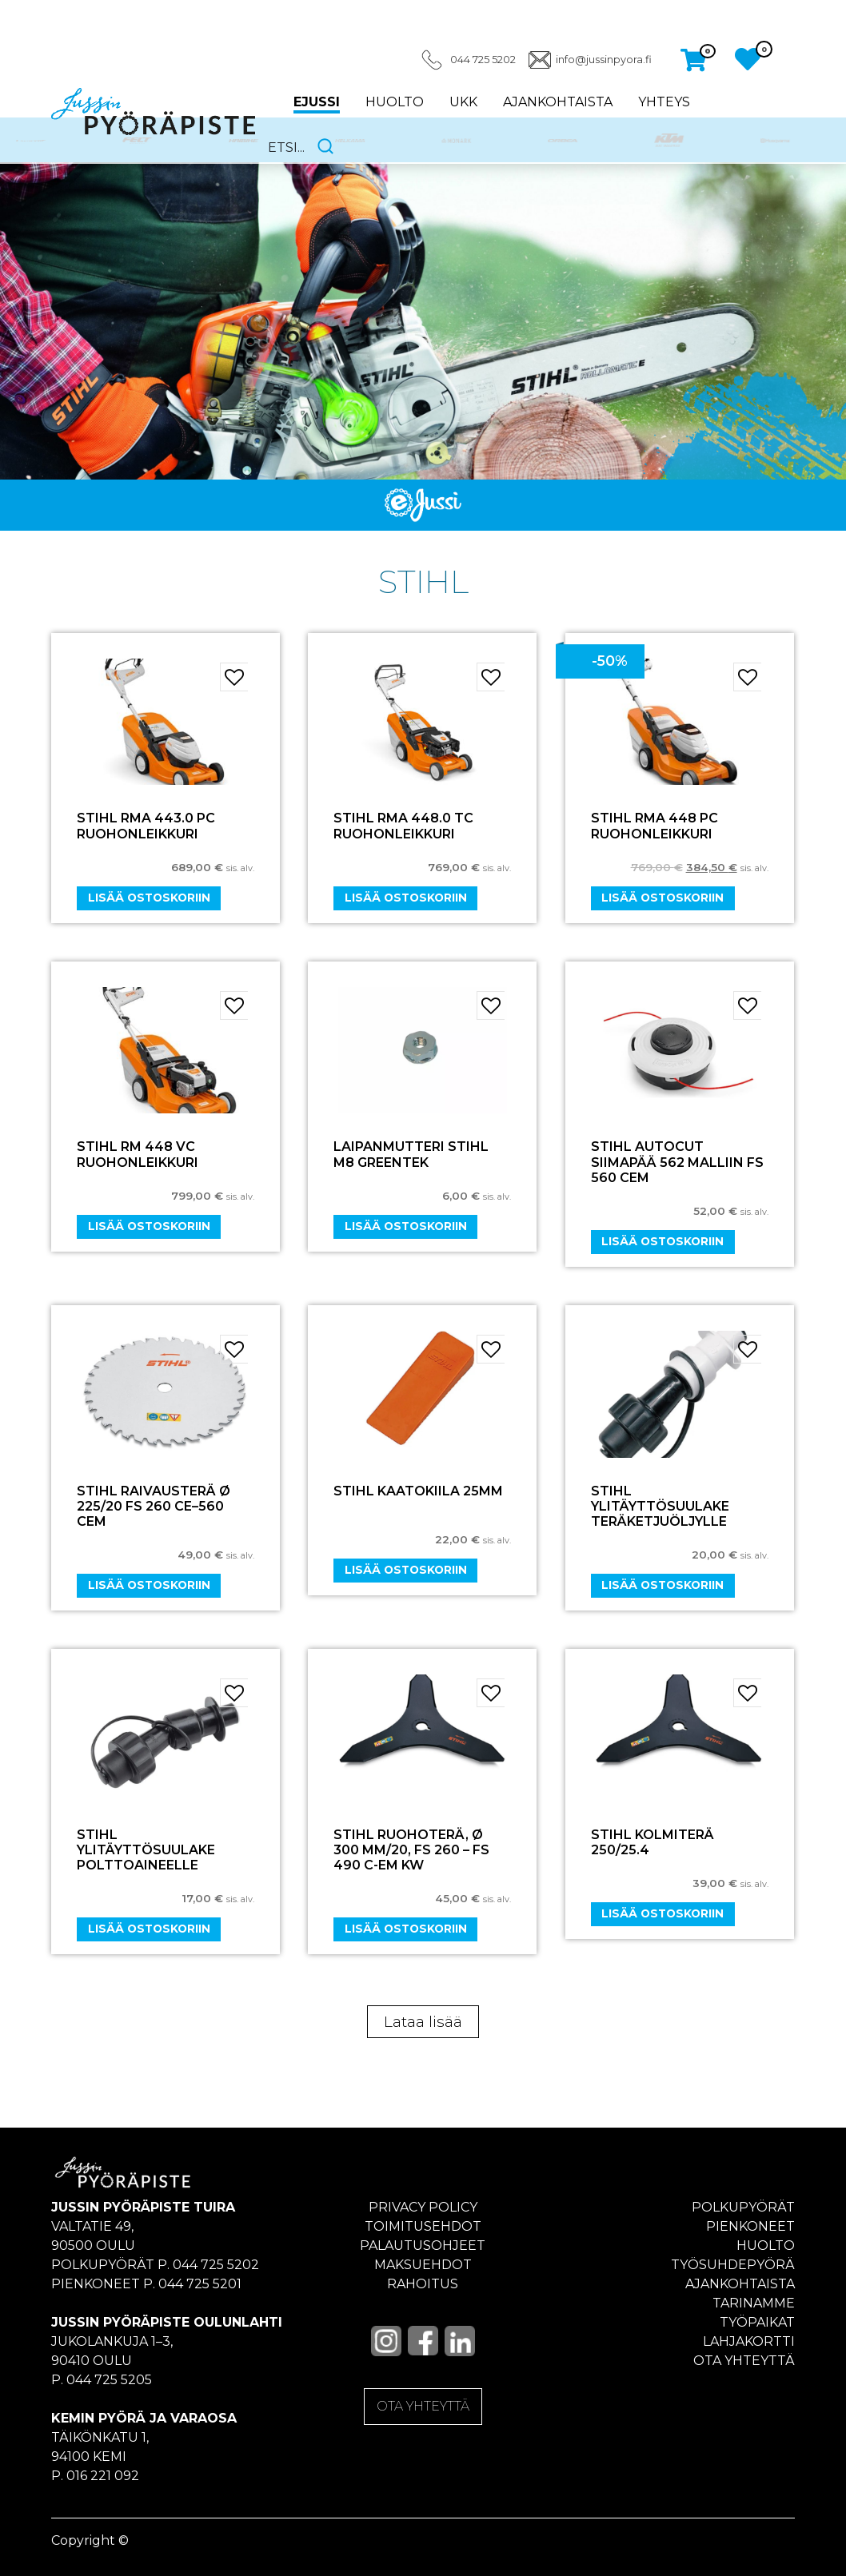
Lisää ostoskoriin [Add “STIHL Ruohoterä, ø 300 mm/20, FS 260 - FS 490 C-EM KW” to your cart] (406, 1928)
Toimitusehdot (423, 2226)
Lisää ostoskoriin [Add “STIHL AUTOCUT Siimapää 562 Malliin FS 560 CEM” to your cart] (662, 1241)
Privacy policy (423, 2207)
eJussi (316, 101)
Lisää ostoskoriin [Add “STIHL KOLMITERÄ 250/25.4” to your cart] (662, 1913)
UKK (463, 101)
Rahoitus (422, 2283)
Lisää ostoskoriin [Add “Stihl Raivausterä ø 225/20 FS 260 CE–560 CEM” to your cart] (149, 1585)
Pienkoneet (750, 2226)
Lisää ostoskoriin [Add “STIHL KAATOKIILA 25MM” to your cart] (406, 1569)
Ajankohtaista (558, 101)
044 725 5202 (483, 60)
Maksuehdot (423, 2264)
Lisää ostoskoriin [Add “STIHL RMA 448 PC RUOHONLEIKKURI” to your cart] (662, 897)
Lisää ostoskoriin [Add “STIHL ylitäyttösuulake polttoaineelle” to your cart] (149, 1928)
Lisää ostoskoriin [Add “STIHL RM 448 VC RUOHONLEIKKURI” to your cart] (149, 1226)
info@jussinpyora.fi (604, 60)
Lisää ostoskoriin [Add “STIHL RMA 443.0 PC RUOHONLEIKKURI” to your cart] (149, 897)
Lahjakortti (749, 2341)
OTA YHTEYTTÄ (423, 2406)
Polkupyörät (743, 2207)
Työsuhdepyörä (733, 2264)
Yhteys (664, 101)
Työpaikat (757, 2322)
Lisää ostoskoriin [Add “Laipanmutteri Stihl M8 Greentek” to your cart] (406, 1226)
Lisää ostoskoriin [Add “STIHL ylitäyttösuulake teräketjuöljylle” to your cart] (662, 1585)
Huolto (394, 101)
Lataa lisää (423, 2022)
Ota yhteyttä (744, 2360)
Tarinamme (753, 2303)
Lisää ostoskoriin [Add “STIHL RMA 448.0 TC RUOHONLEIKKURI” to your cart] (406, 897)
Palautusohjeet (422, 2245)
